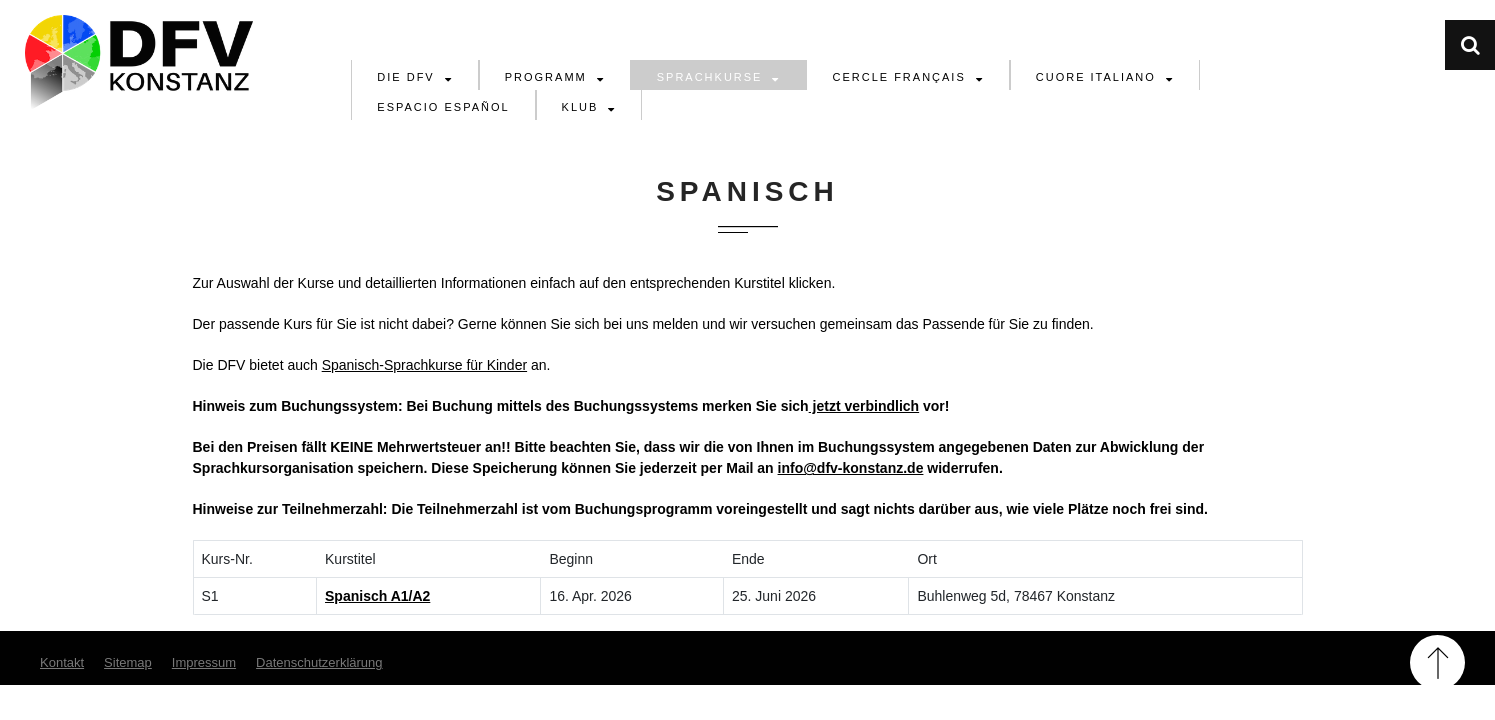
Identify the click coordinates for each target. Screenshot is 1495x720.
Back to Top (1437, 662)
